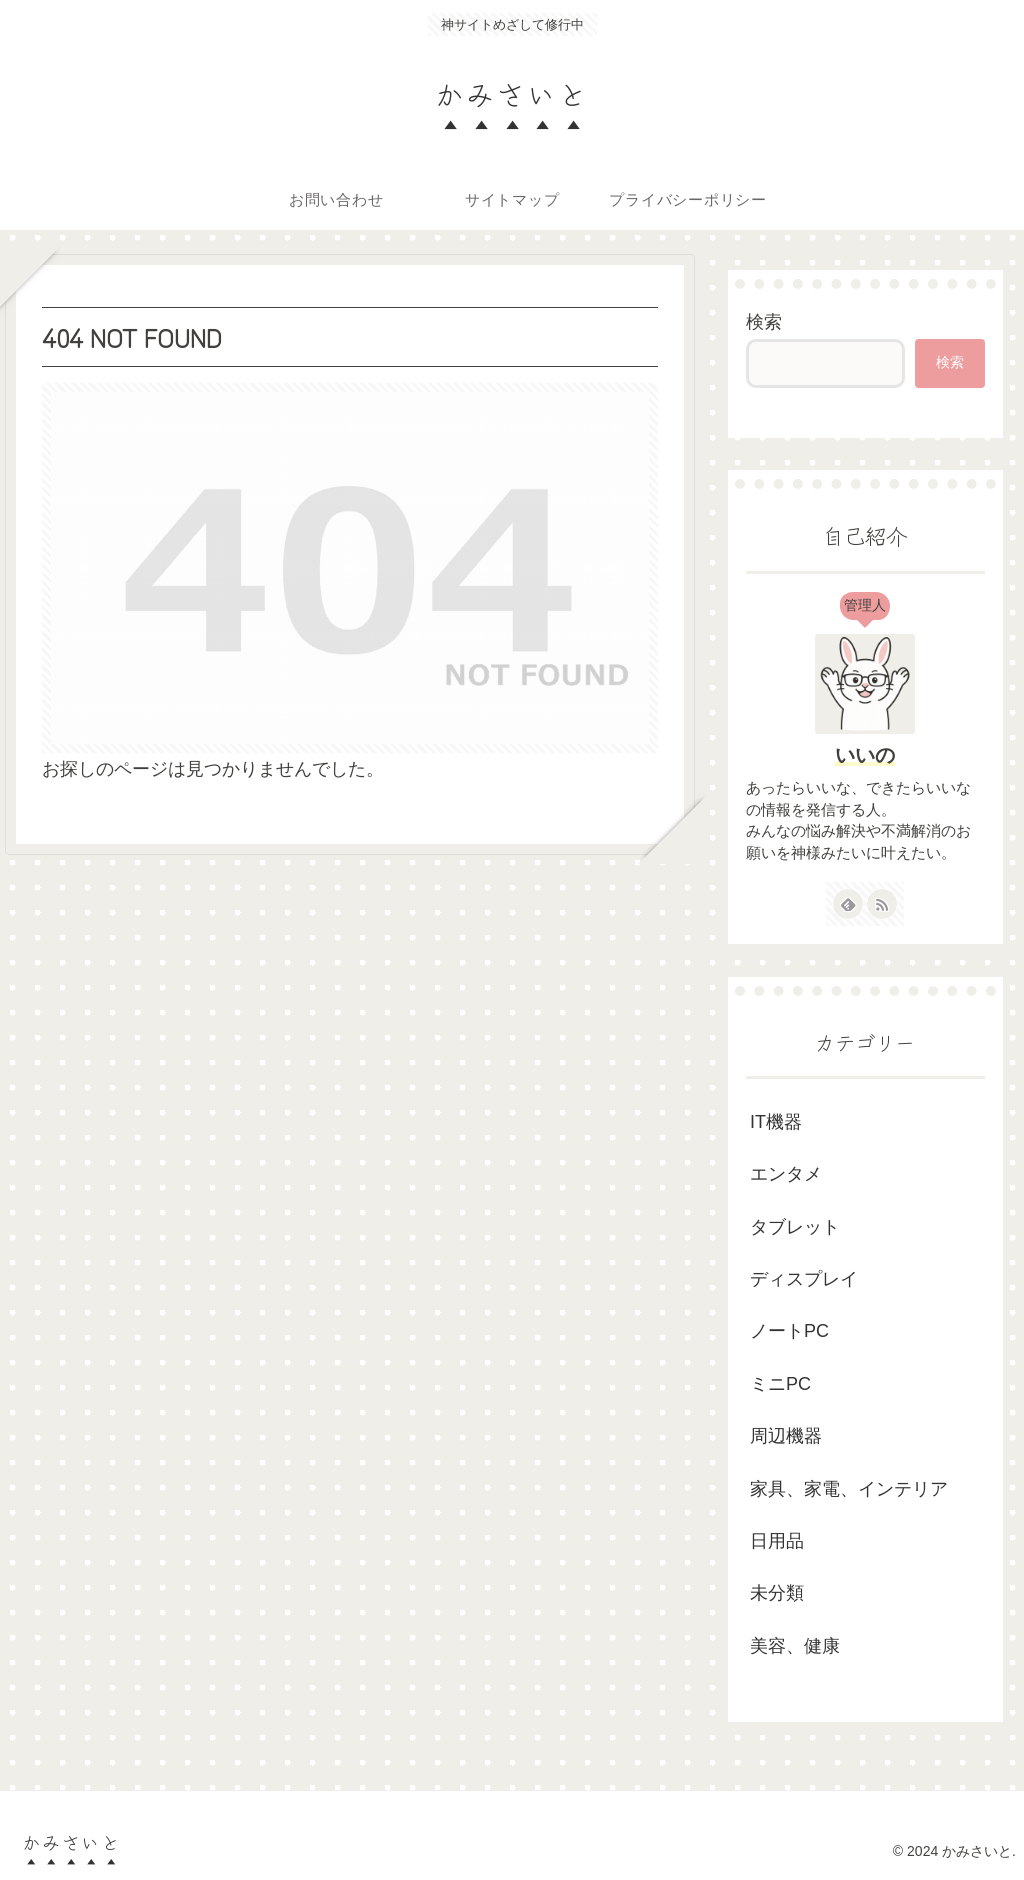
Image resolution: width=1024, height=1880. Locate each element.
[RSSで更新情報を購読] (882, 904)
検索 (764, 322)
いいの (865, 755)
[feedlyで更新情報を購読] (848, 904)
